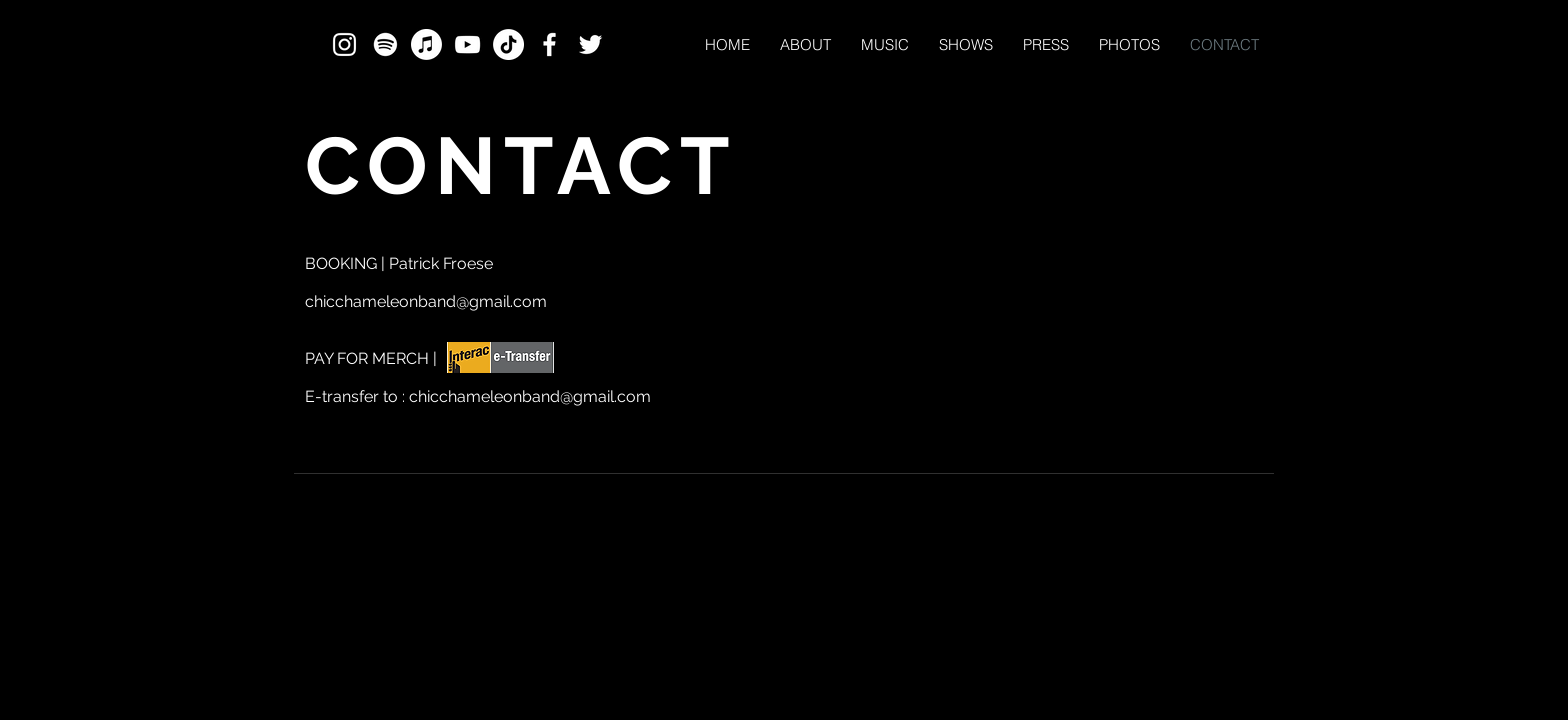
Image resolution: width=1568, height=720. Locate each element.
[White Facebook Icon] (549, 44)
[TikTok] (508, 44)
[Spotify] (385, 44)
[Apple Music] (426, 44)
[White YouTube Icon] (467, 44)
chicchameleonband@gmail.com (426, 301)
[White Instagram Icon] (344, 44)
